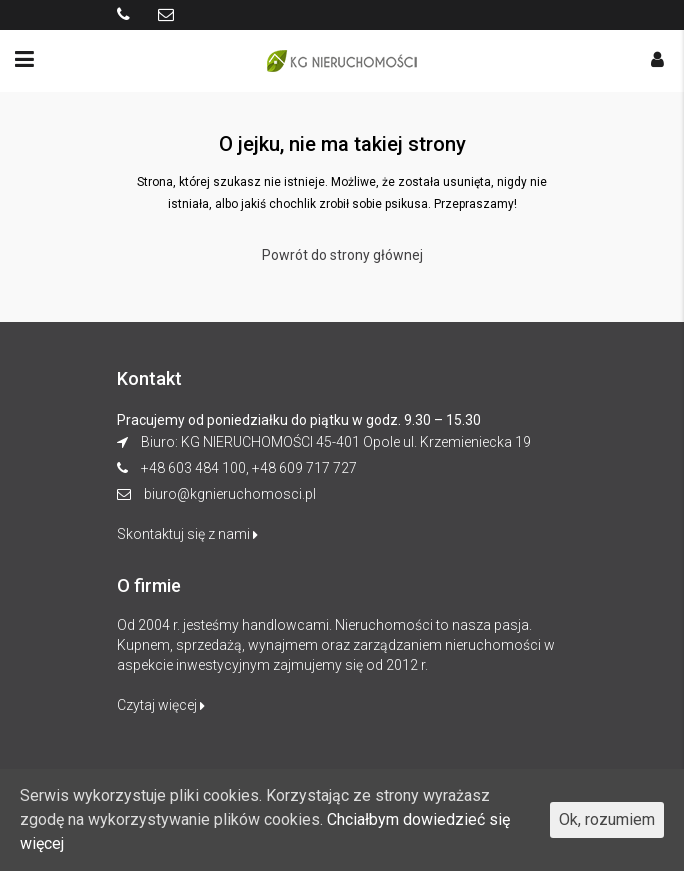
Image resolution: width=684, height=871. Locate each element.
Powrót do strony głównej (342, 255)
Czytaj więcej (161, 705)
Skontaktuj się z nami (187, 534)
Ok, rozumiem (607, 819)
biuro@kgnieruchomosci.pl (230, 494)
